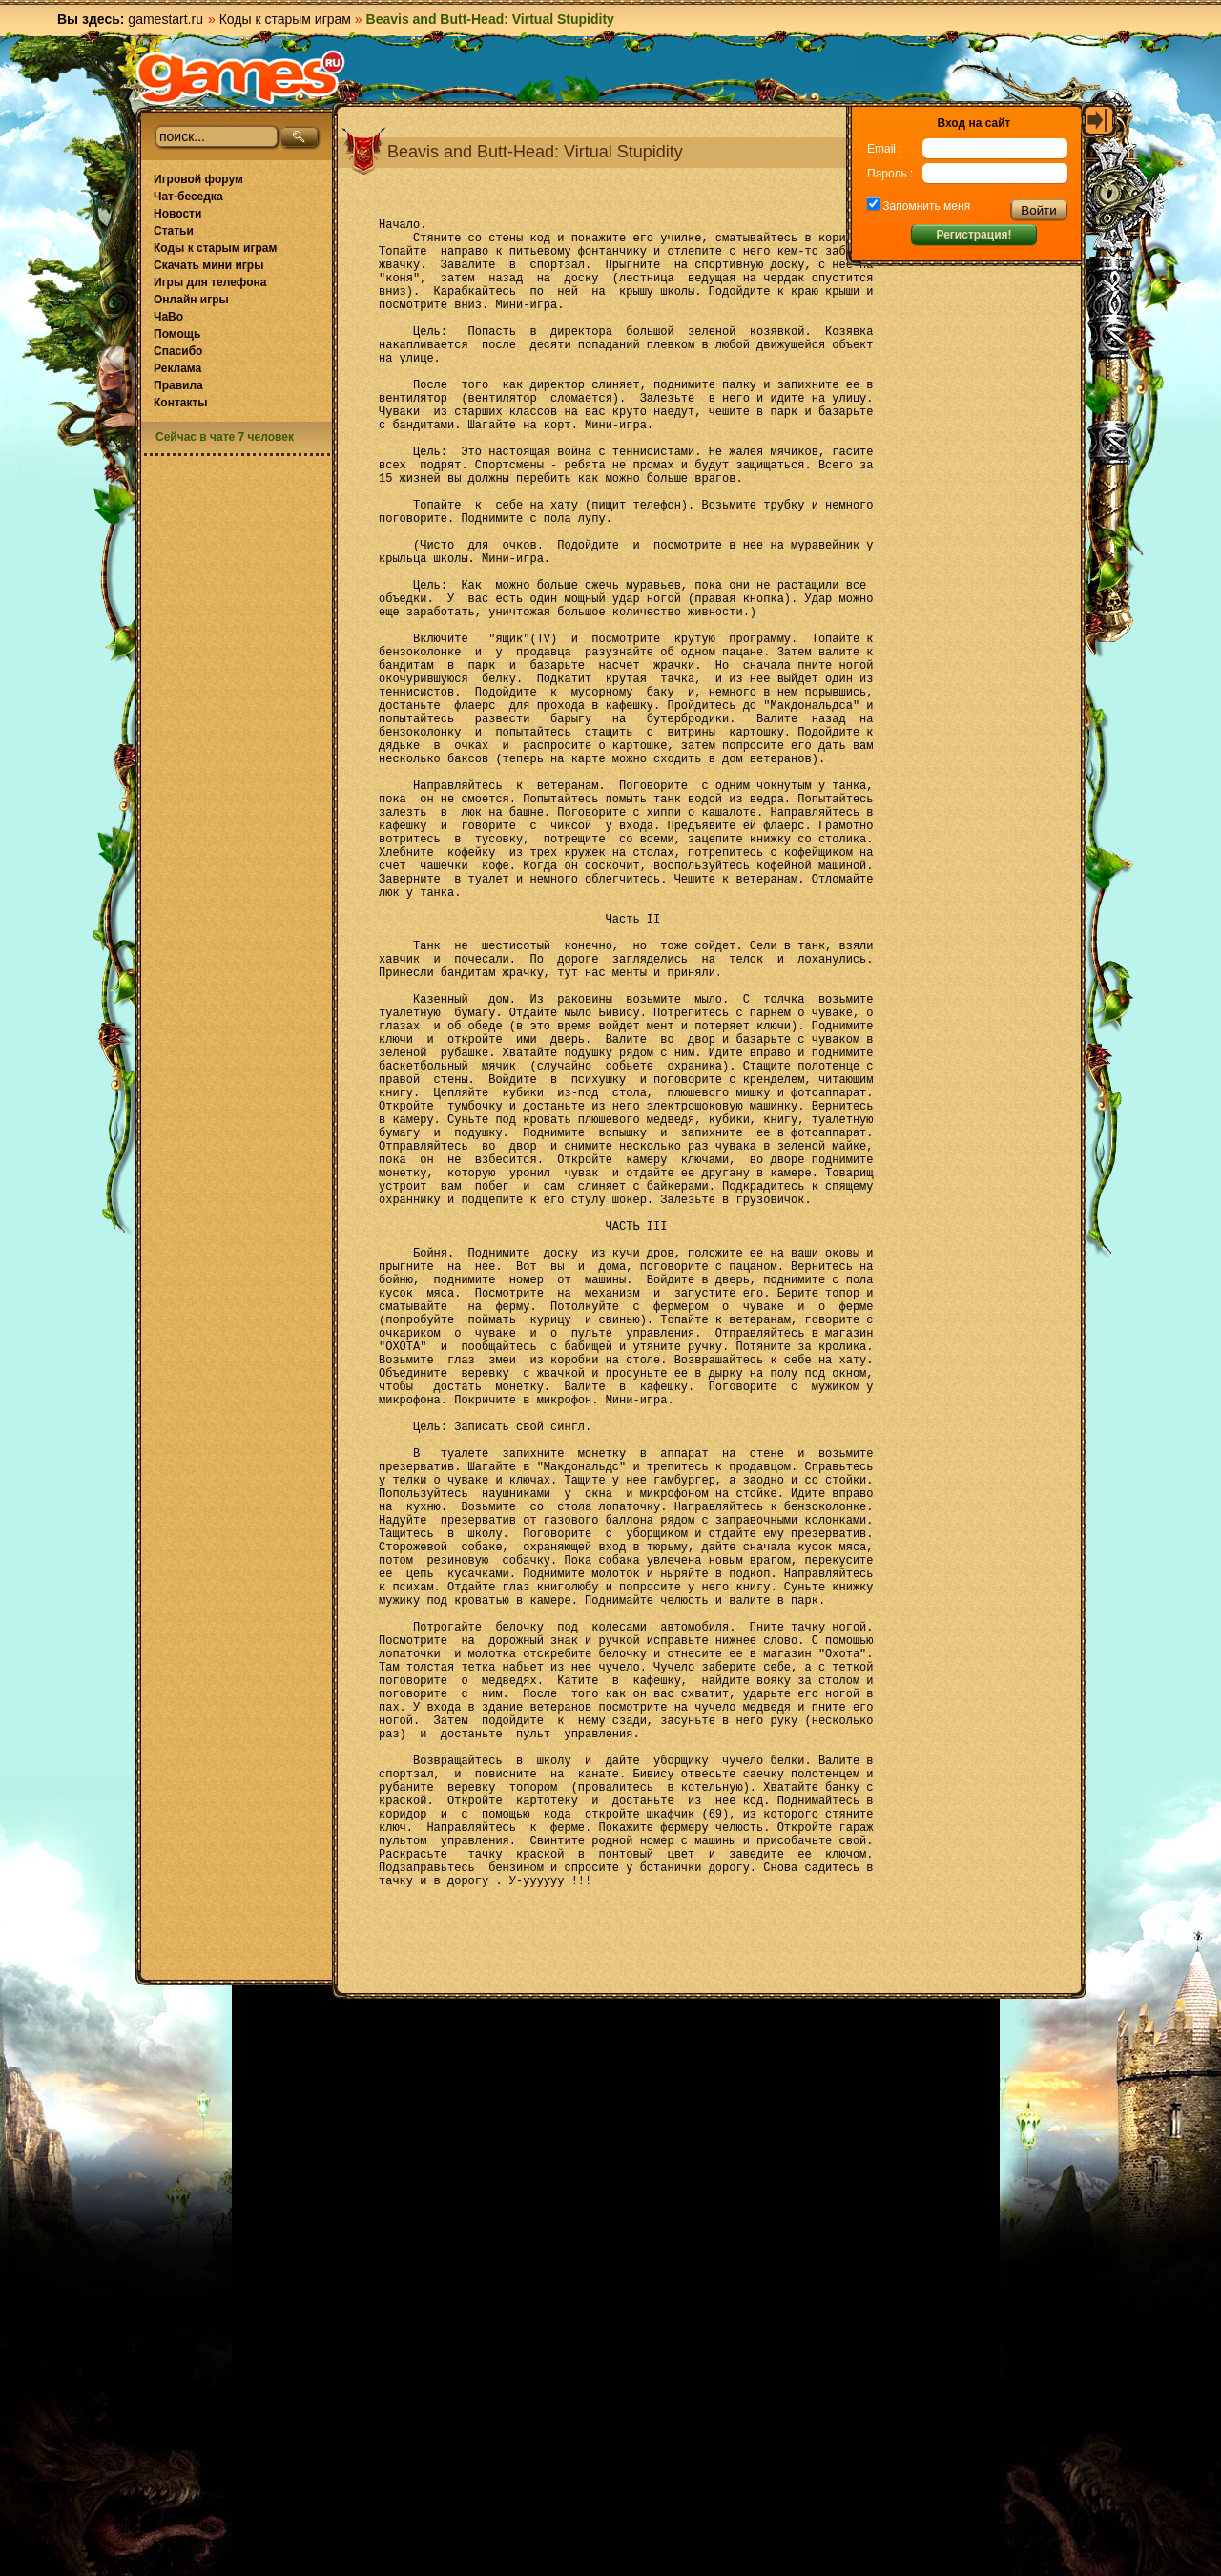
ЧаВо (168, 316)
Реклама (177, 368)
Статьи (174, 231)
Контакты (181, 402)
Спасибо (178, 351)
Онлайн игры (191, 299)
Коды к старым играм (285, 19)
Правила (178, 385)
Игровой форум (198, 179)
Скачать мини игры (208, 265)
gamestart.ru (165, 19)
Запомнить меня (925, 206)
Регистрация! (973, 234)
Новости (177, 213)
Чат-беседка (188, 196)
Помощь (177, 334)
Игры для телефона (210, 282)
